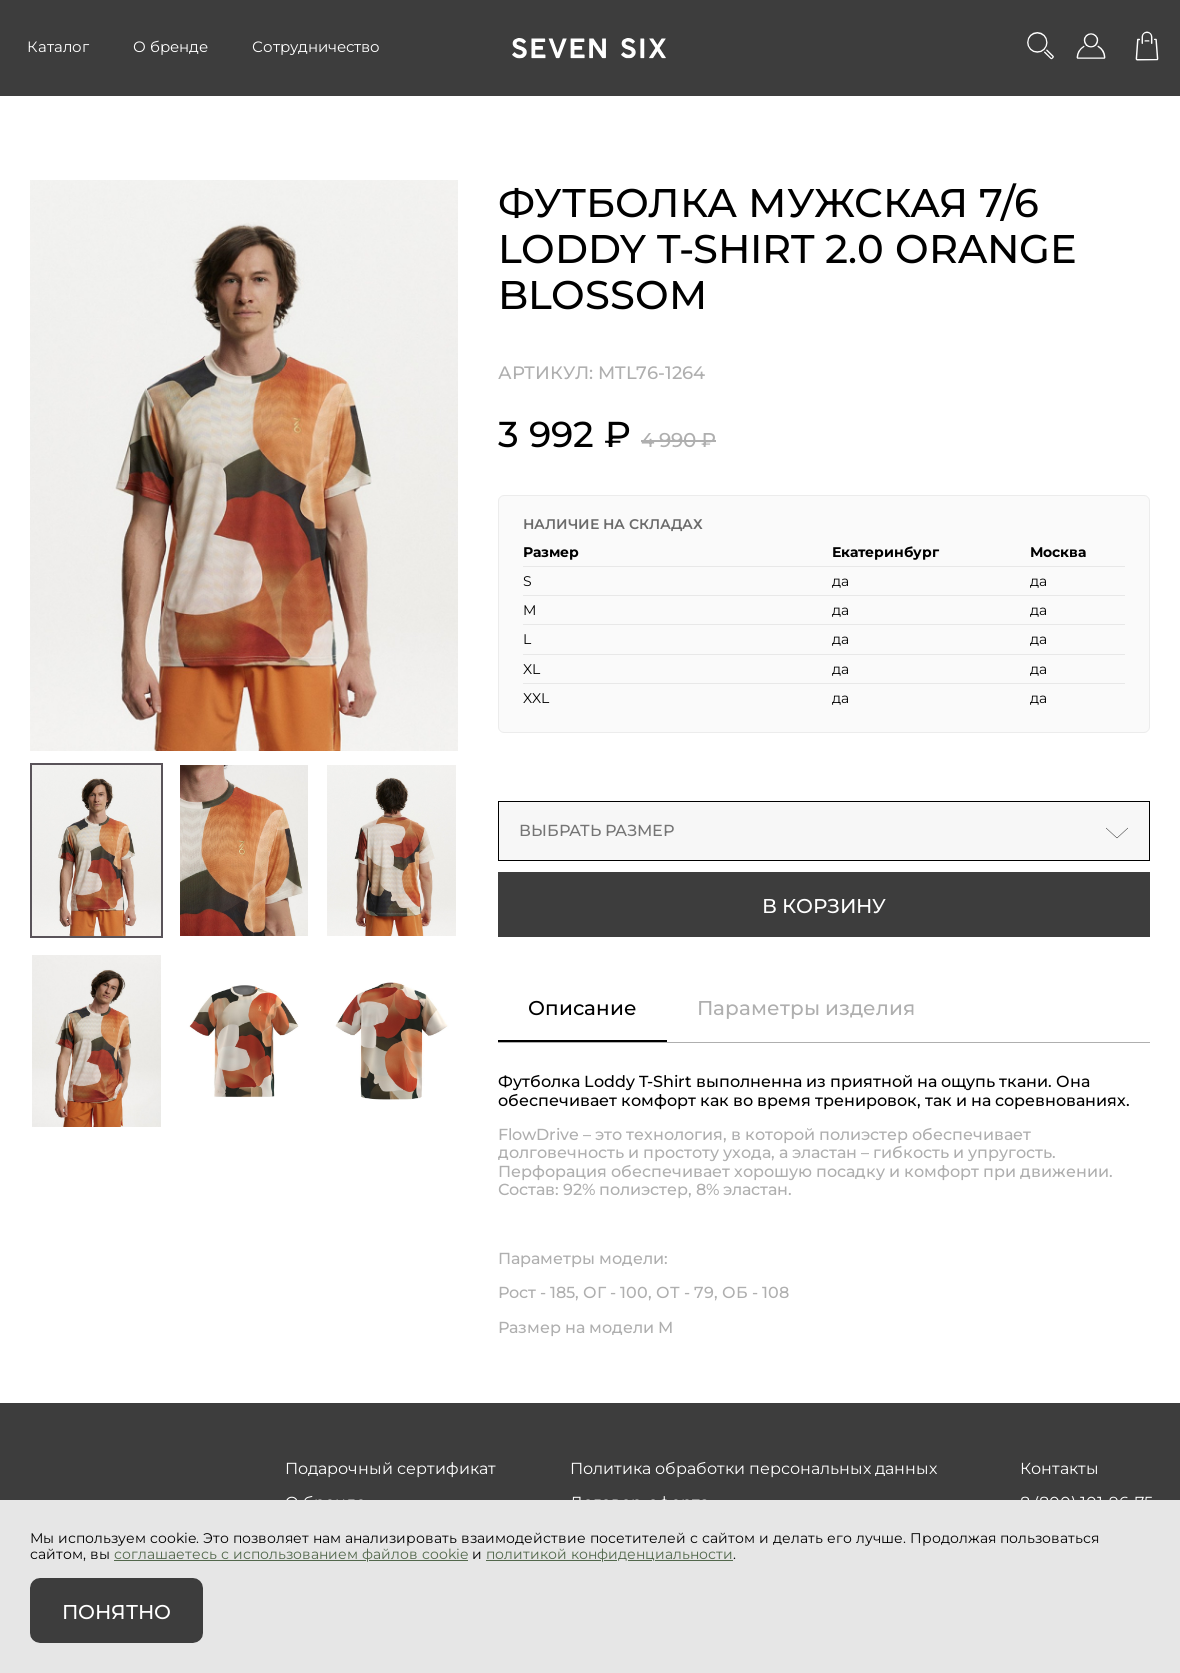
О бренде (170, 46)
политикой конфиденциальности (609, 1554)
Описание (582, 1008)
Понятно (116, 1612)
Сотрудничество (316, 46)
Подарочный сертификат (390, 1468)
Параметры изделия (806, 1008)
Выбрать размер (824, 830)
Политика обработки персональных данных (753, 1468)
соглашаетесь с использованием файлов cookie (291, 1554)
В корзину (824, 906)
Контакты (1059, 1468)
